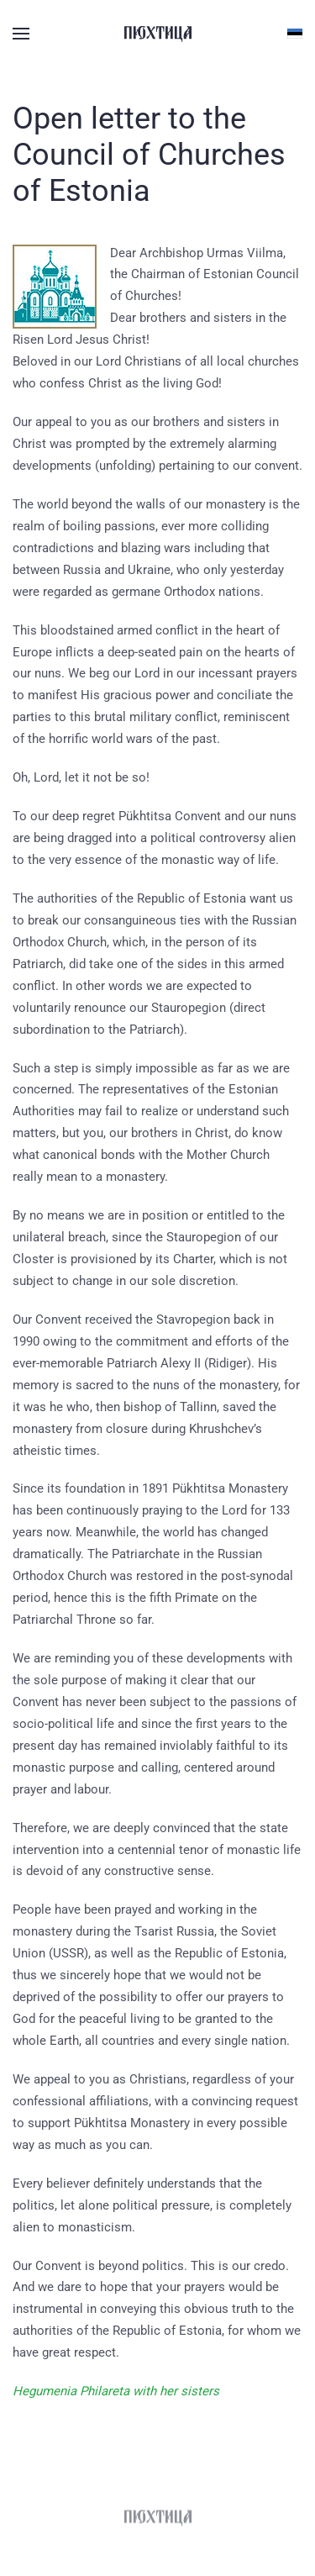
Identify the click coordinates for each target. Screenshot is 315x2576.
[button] (21, 33)
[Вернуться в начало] (158, 33)
